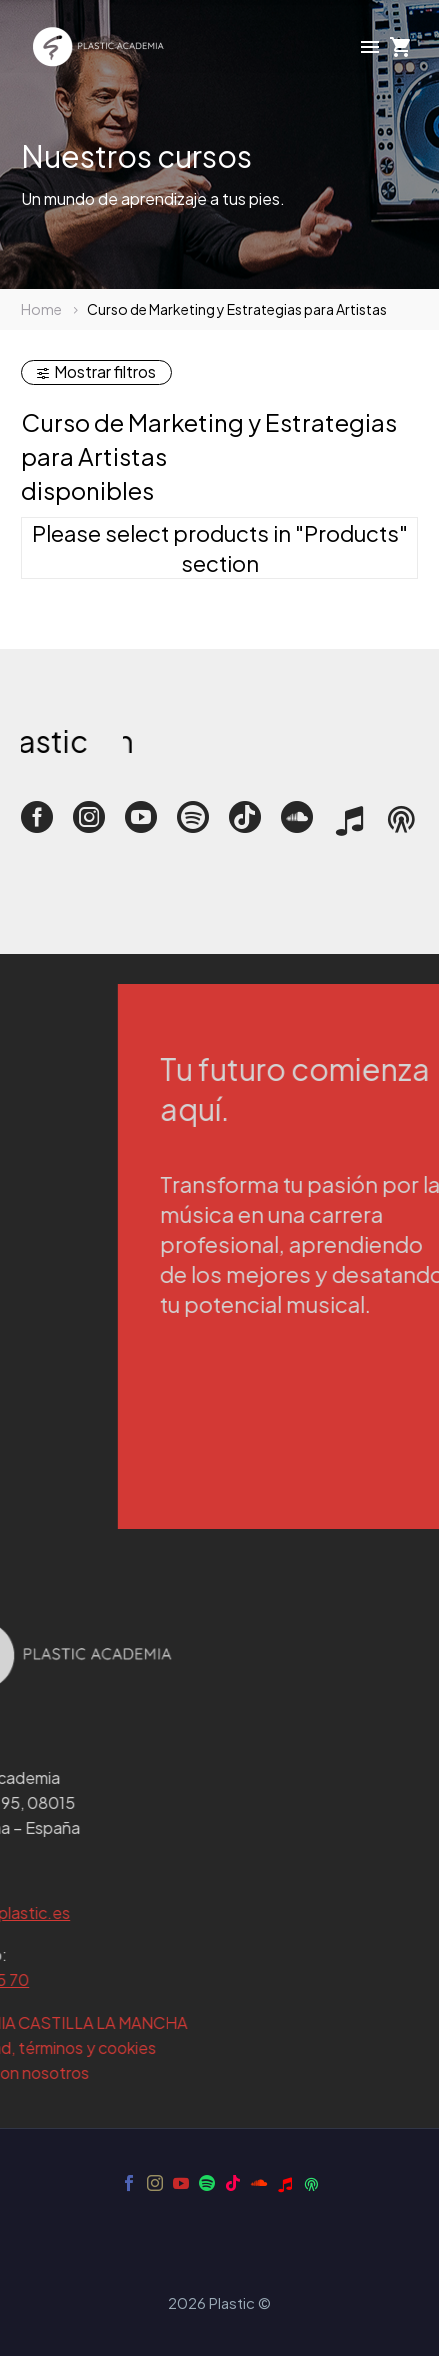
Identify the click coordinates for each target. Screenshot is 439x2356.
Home (41, 309)
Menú (370, 47)
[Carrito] (401, 47)
